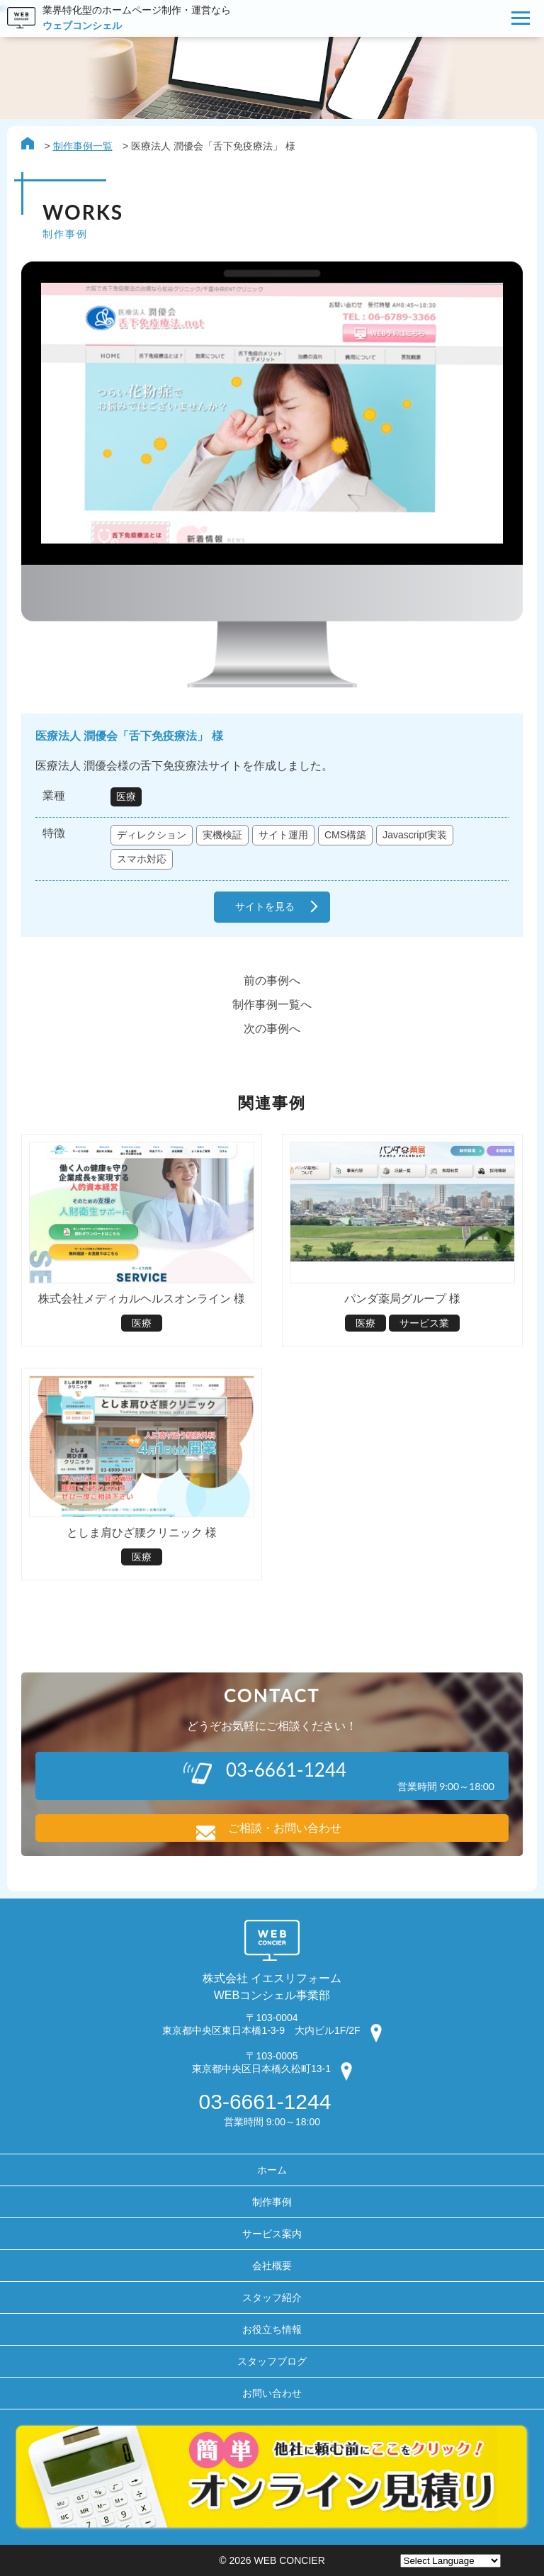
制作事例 (272, 2201)
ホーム (272, 2170)
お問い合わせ (272, 2393)
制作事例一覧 (83, 146)
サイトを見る (265, 906)
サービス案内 (272, 2233)
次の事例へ (272, 1029)
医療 (126, 796)
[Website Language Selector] (450, 2560)
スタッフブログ (272, 2361)
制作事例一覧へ (272, 1005)
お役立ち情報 (272, 2329)
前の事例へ (272, 980)
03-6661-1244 (265, 2101)
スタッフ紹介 (272, 2297)
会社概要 (272, 2265)
